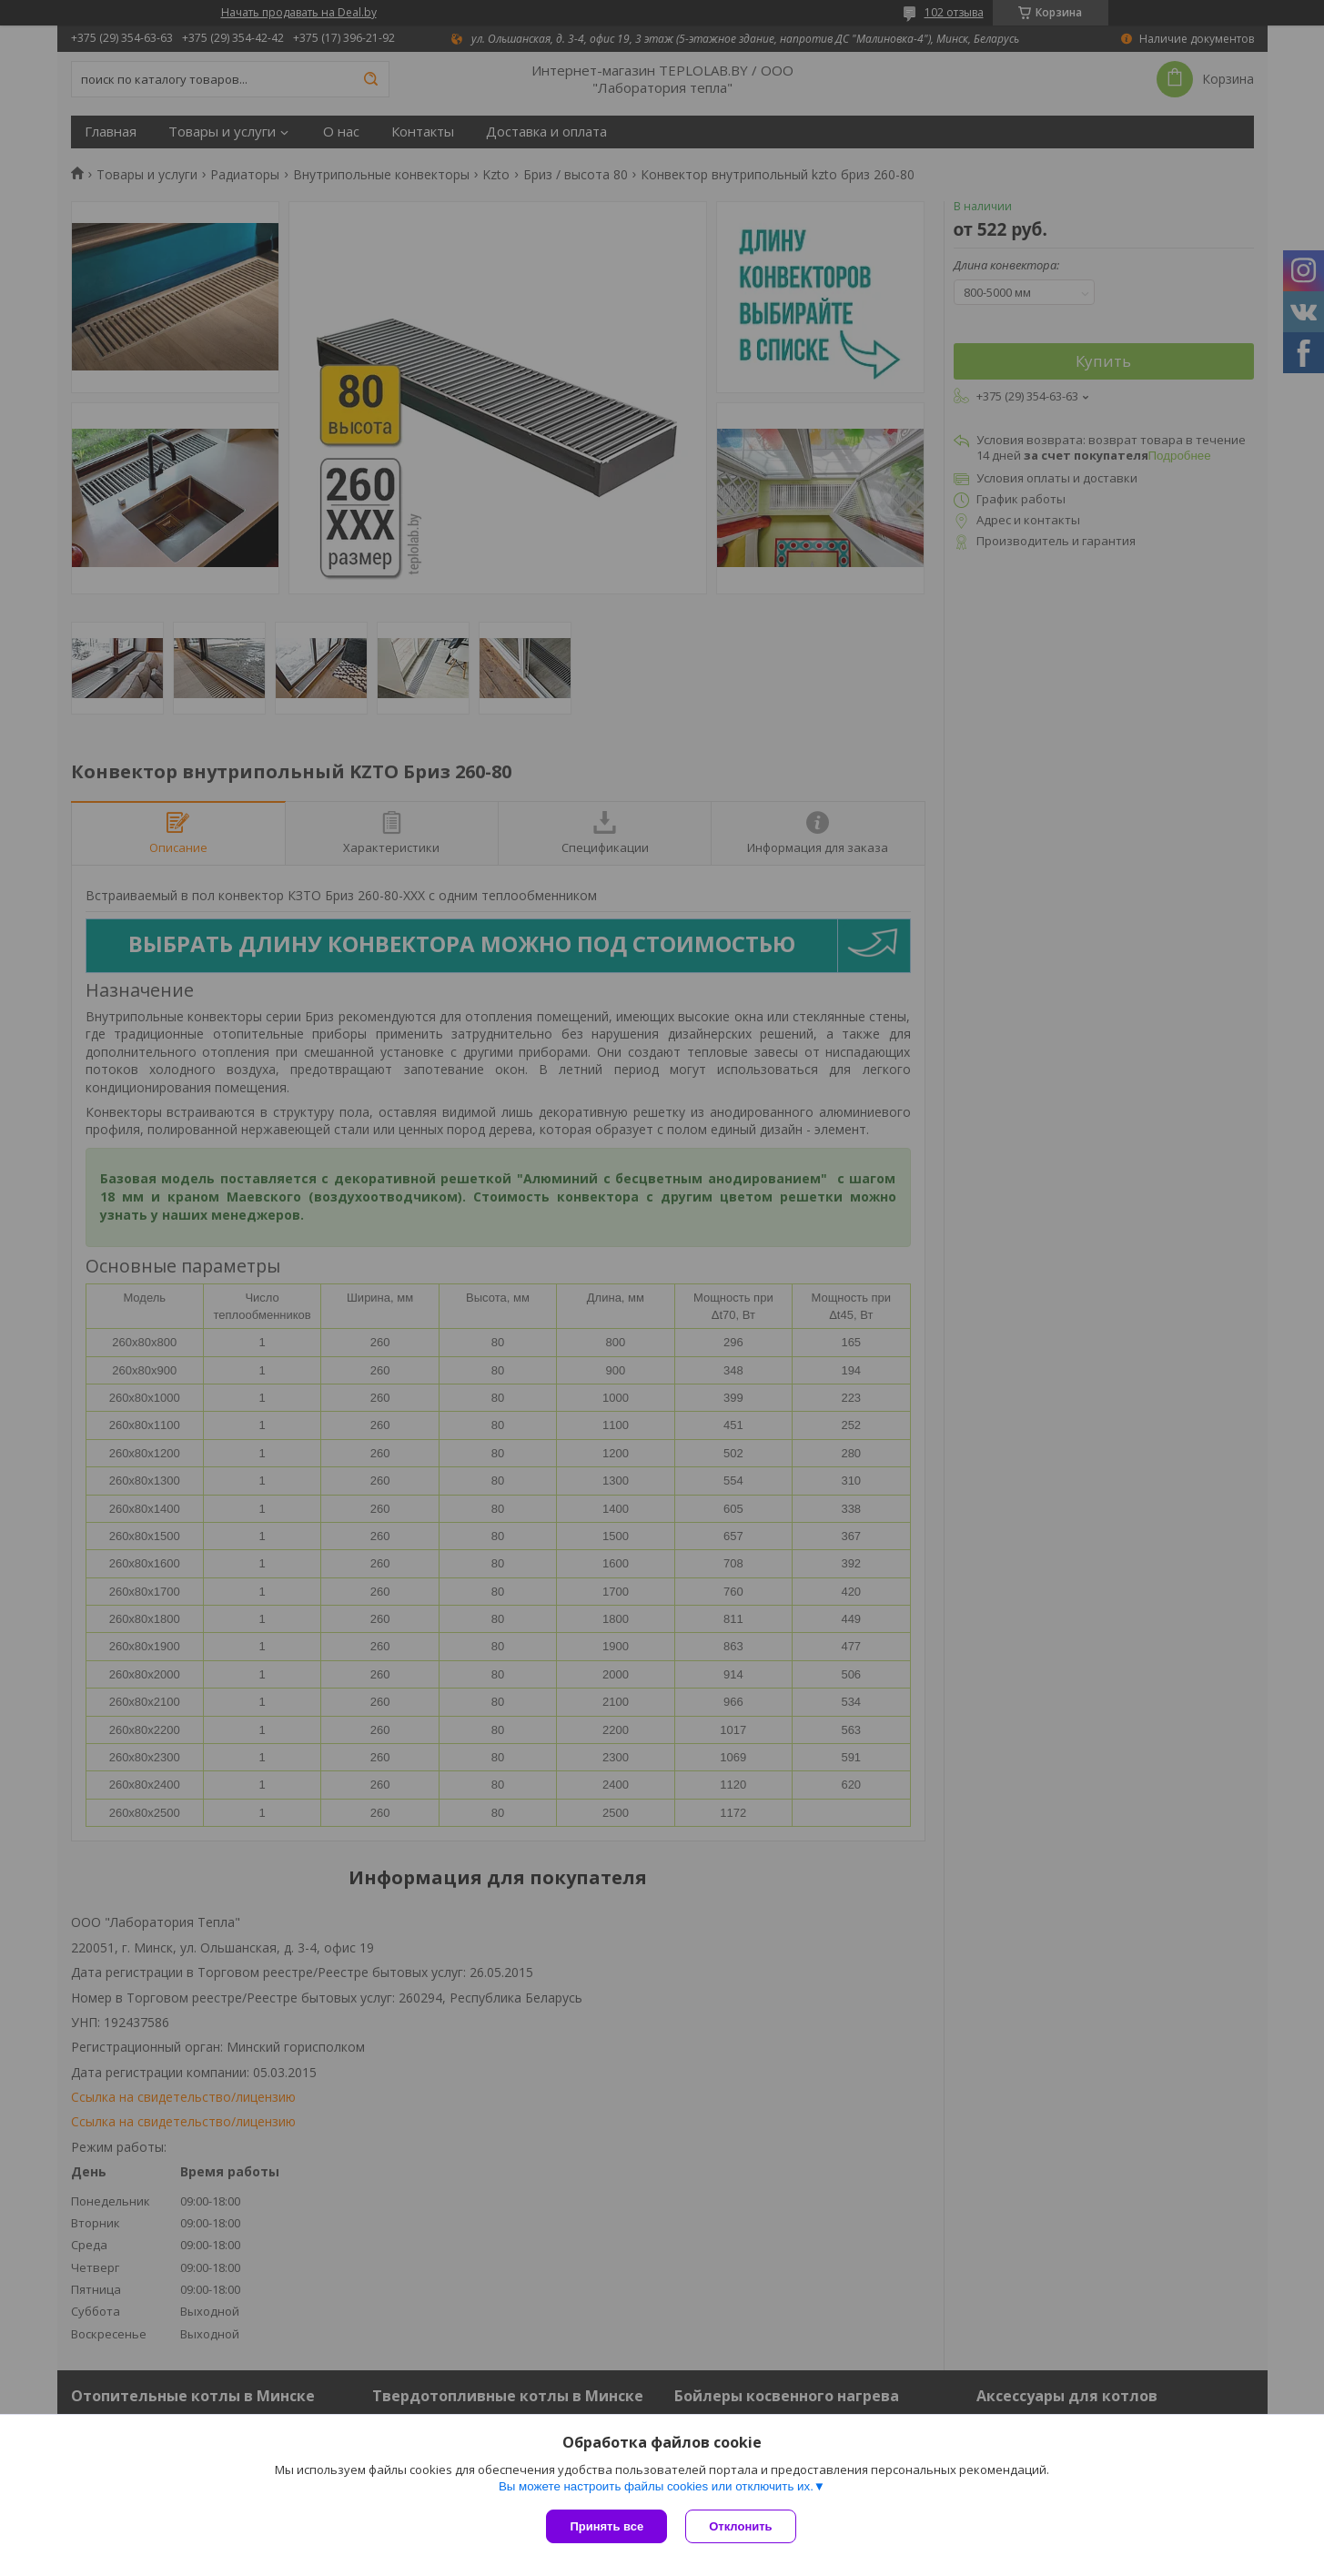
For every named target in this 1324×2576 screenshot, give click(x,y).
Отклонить (740, 2526)
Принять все (606, 2526)
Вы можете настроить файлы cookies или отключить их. (656, 2486)
